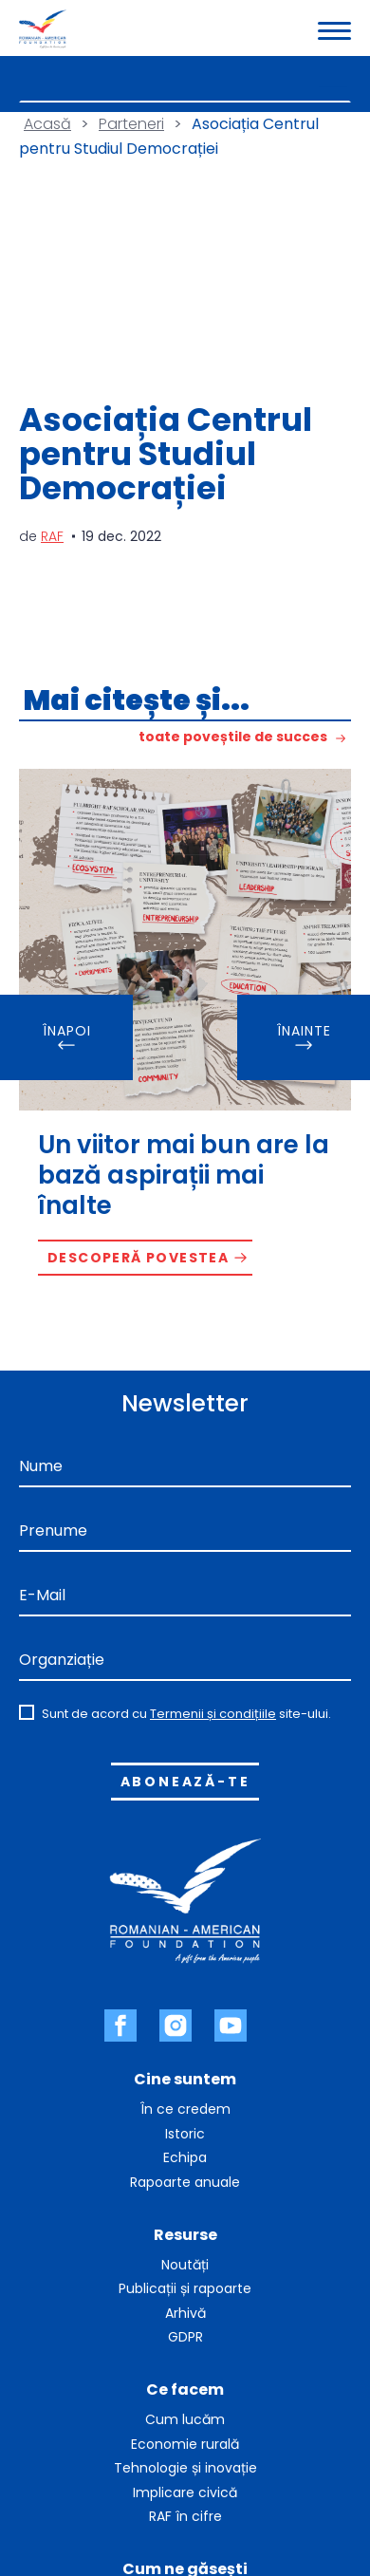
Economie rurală (185, 2444)
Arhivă (185, 2313)
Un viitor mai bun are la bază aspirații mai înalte (183, 1175)
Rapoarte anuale (185, 2182)
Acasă (47, 124)
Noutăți (185, 2264)
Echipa (185, 2157)
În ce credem (185, 2109)
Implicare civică (185, 2492)
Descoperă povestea (138, 1257)
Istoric (185, 2133)
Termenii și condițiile (213, 1714)
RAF (52, 536)
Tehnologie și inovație (185, 2467)
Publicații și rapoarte (185, 2288)
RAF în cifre (185, 2516)
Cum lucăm (185, 2419)
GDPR (185, 2336)
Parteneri (131, 124)
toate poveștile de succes (233, 738)
